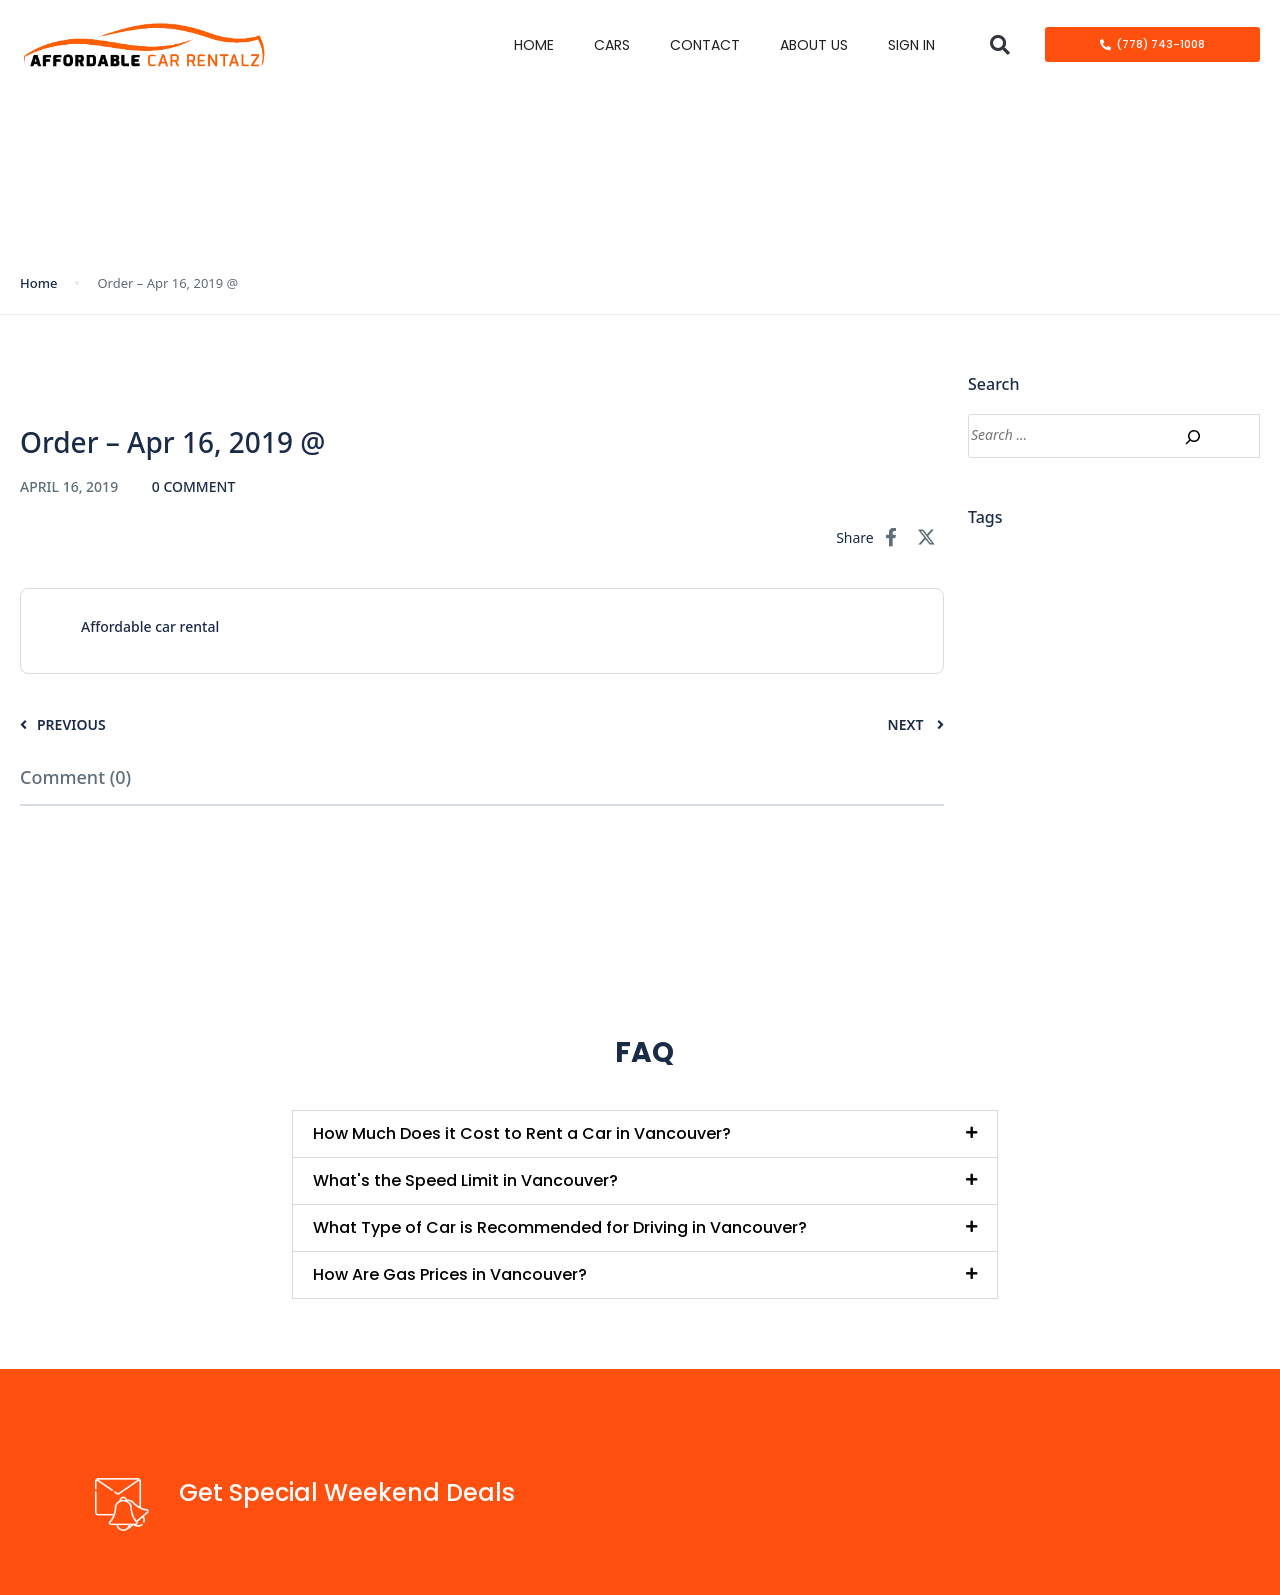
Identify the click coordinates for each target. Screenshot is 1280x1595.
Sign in (911, 45)
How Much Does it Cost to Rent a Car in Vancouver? (522, 1133)
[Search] (1193, 437)
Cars (612, 45)
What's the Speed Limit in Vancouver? (465, 1180)
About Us (814, 45)
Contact (705, 45)
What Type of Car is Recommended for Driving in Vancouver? (560, 1227)
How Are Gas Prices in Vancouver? (450, 1274)
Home (534, 45)
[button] (999, 44)
